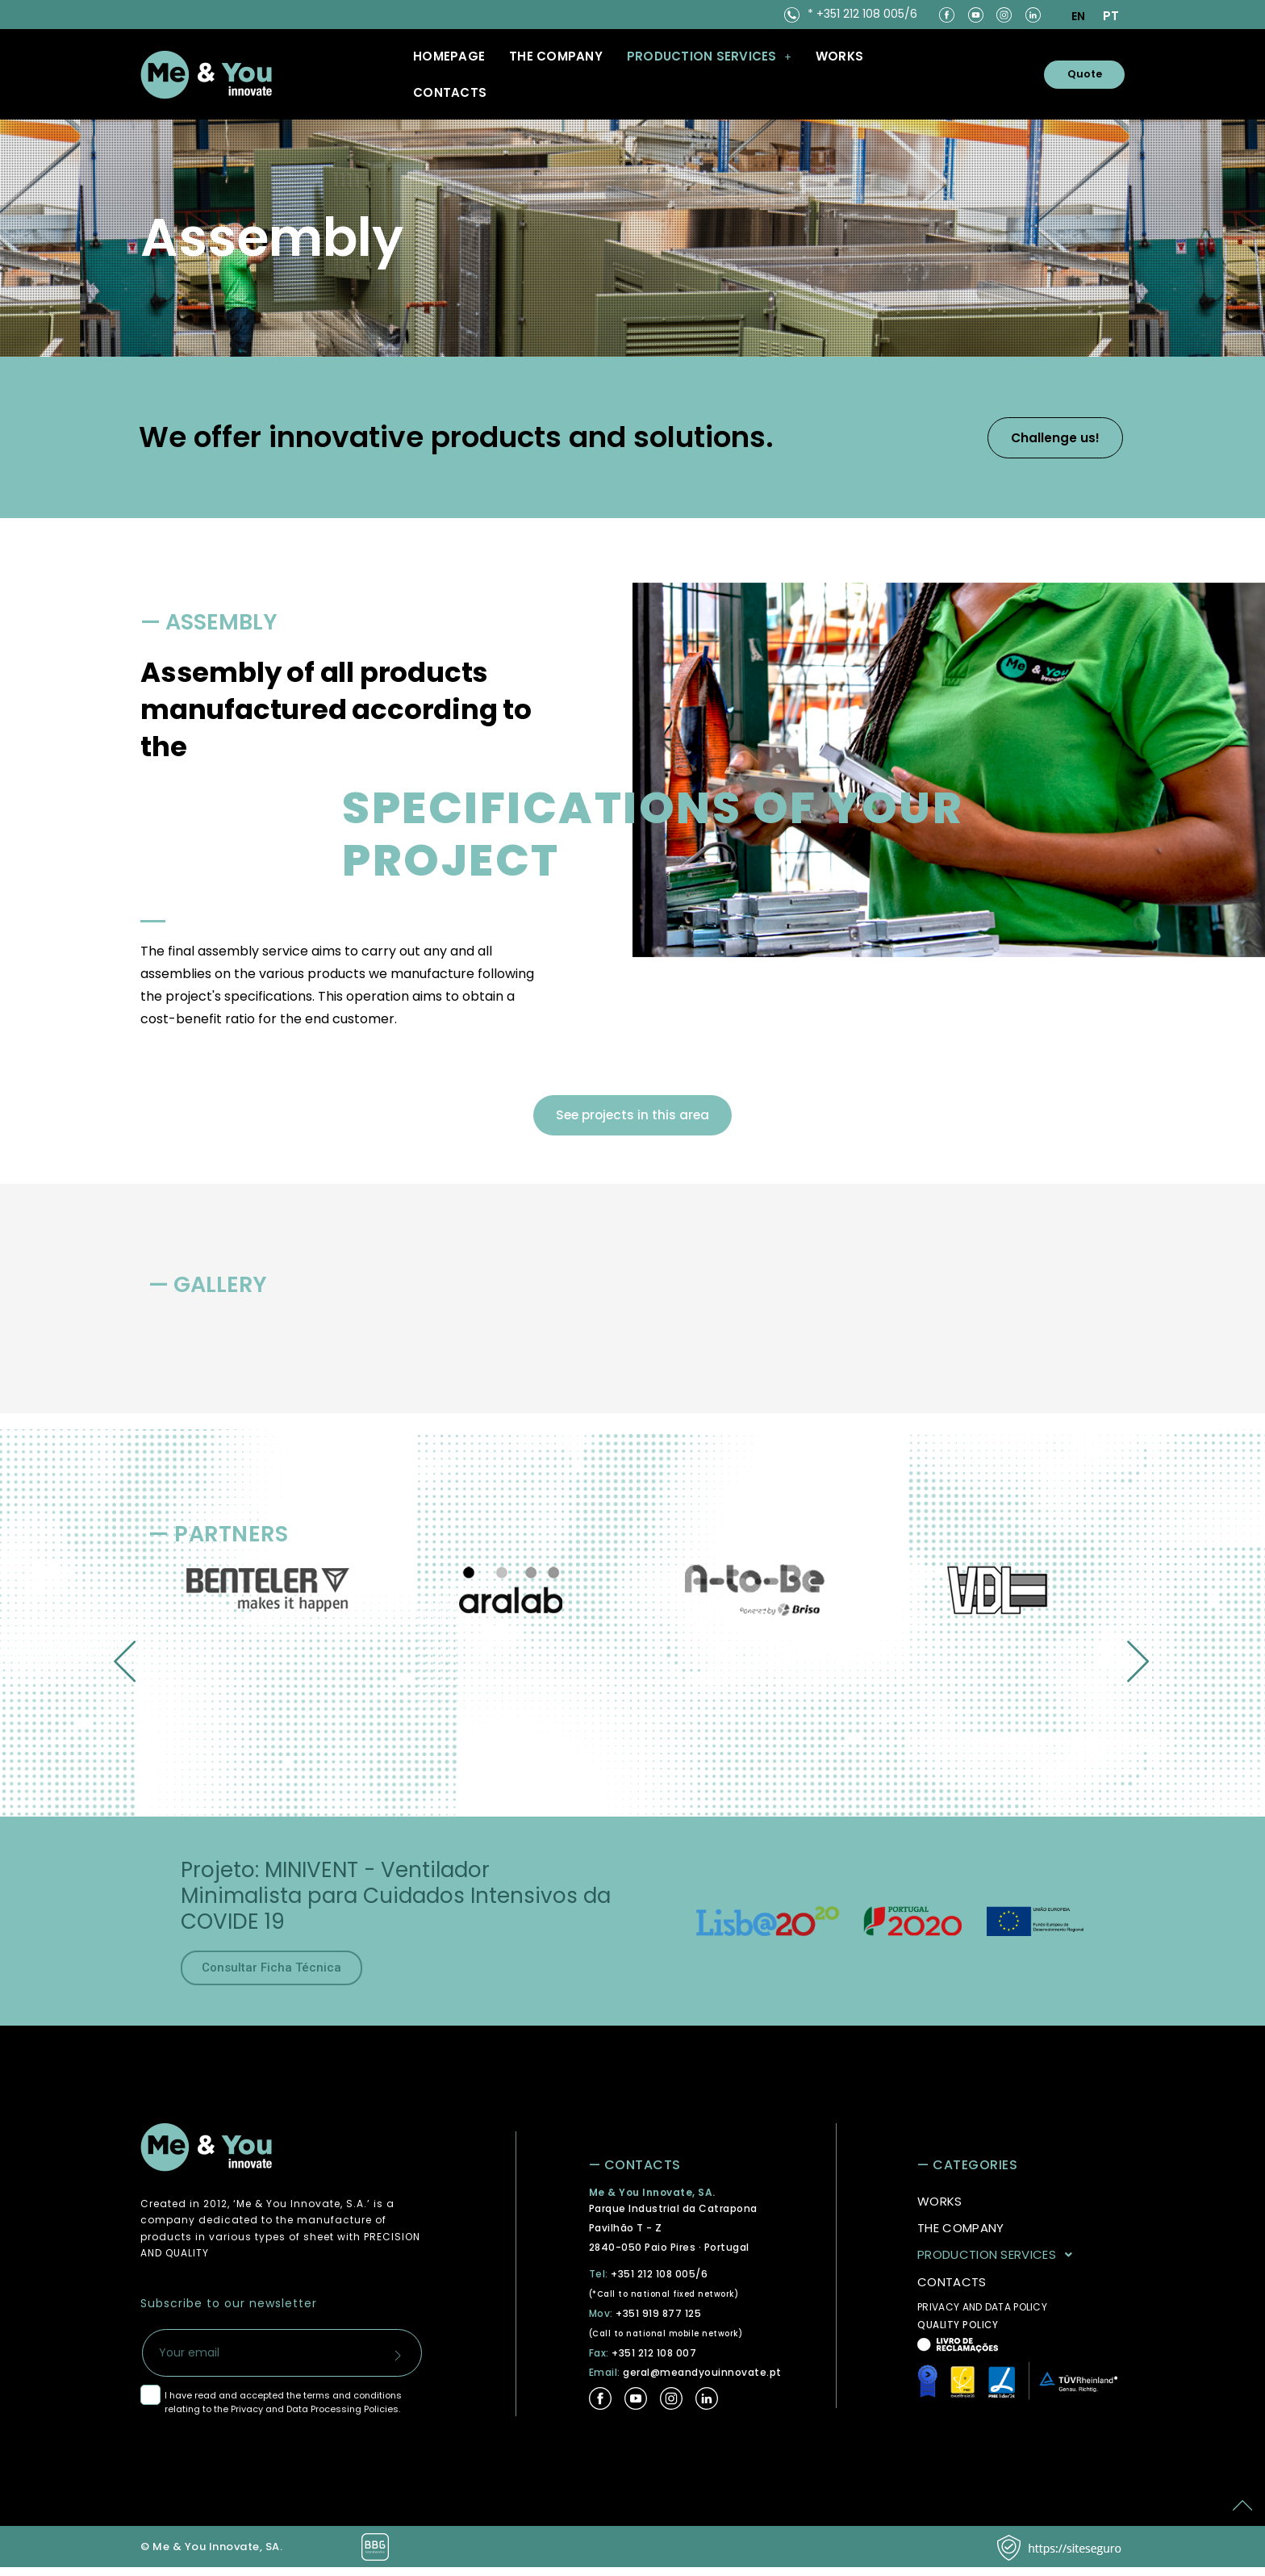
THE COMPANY (556, 56)
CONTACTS (449, 92)
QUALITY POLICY (957, 2333)
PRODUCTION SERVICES (999, 2263)
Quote (1073, 74)
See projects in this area (632, 1119)
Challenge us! (1032, 437)
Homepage (449, 56)
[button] (709, 56)
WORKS (839, 56)
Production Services (709, 56)
